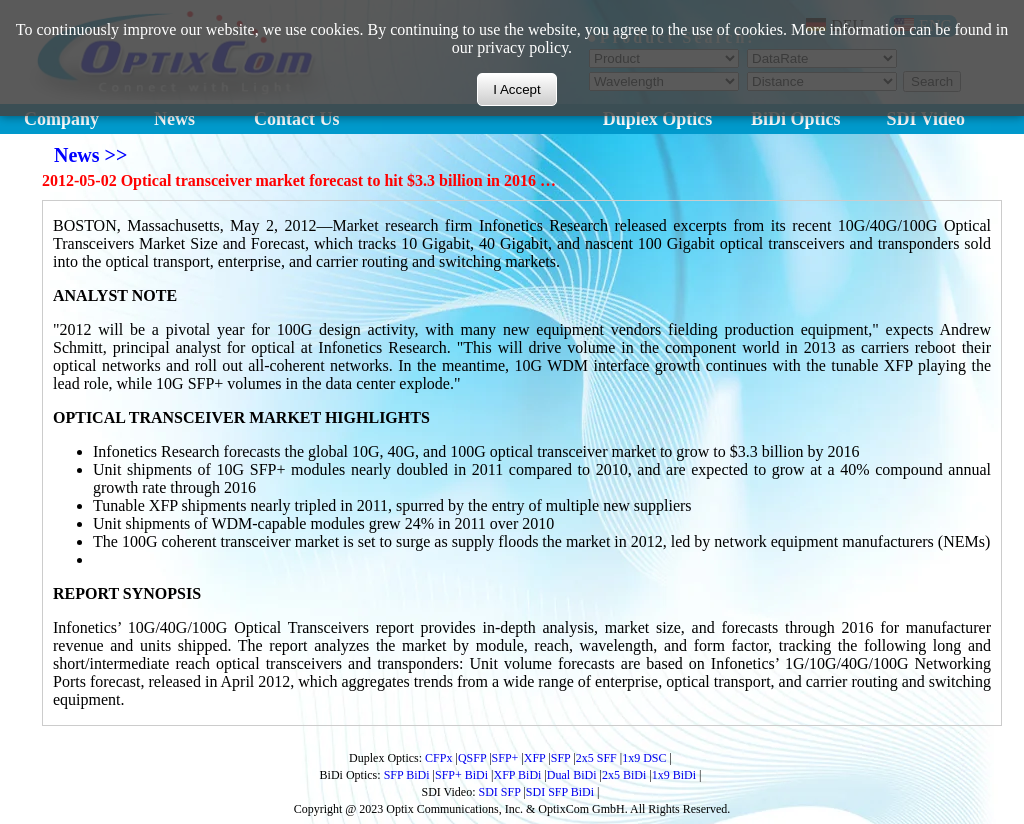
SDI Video (926, 119)
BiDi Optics (796, 119)
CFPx (438, 758)
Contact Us (297, 119)
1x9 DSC (644, 758)
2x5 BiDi (624, 775)
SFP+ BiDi (461, 775)
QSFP (472, 758)
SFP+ (505, 758)
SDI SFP (500, 792)
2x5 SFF (596, 758)
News (174, 119)
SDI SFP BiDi (560, 792)
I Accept (516, 87)
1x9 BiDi (674, 775)
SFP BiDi (407, 775)
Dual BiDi (572, 775)
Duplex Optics (658, 119)
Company (61, 119)
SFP (561, 758)
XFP (535, 758)
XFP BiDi (518, 775)
